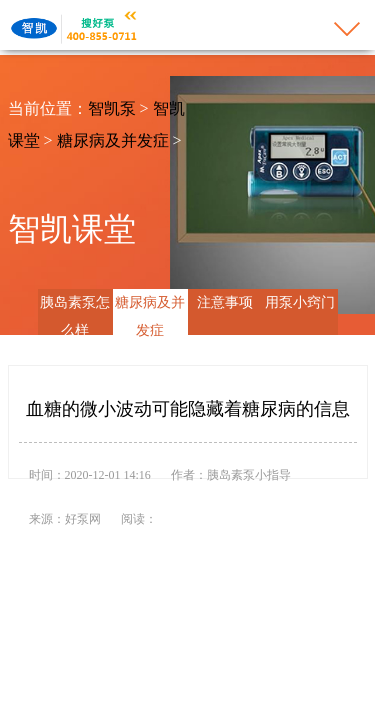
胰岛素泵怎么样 (75, 316)
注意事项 (225, 302)
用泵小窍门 (300, 302)
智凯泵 (112, 108)
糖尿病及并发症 (113, 140)
